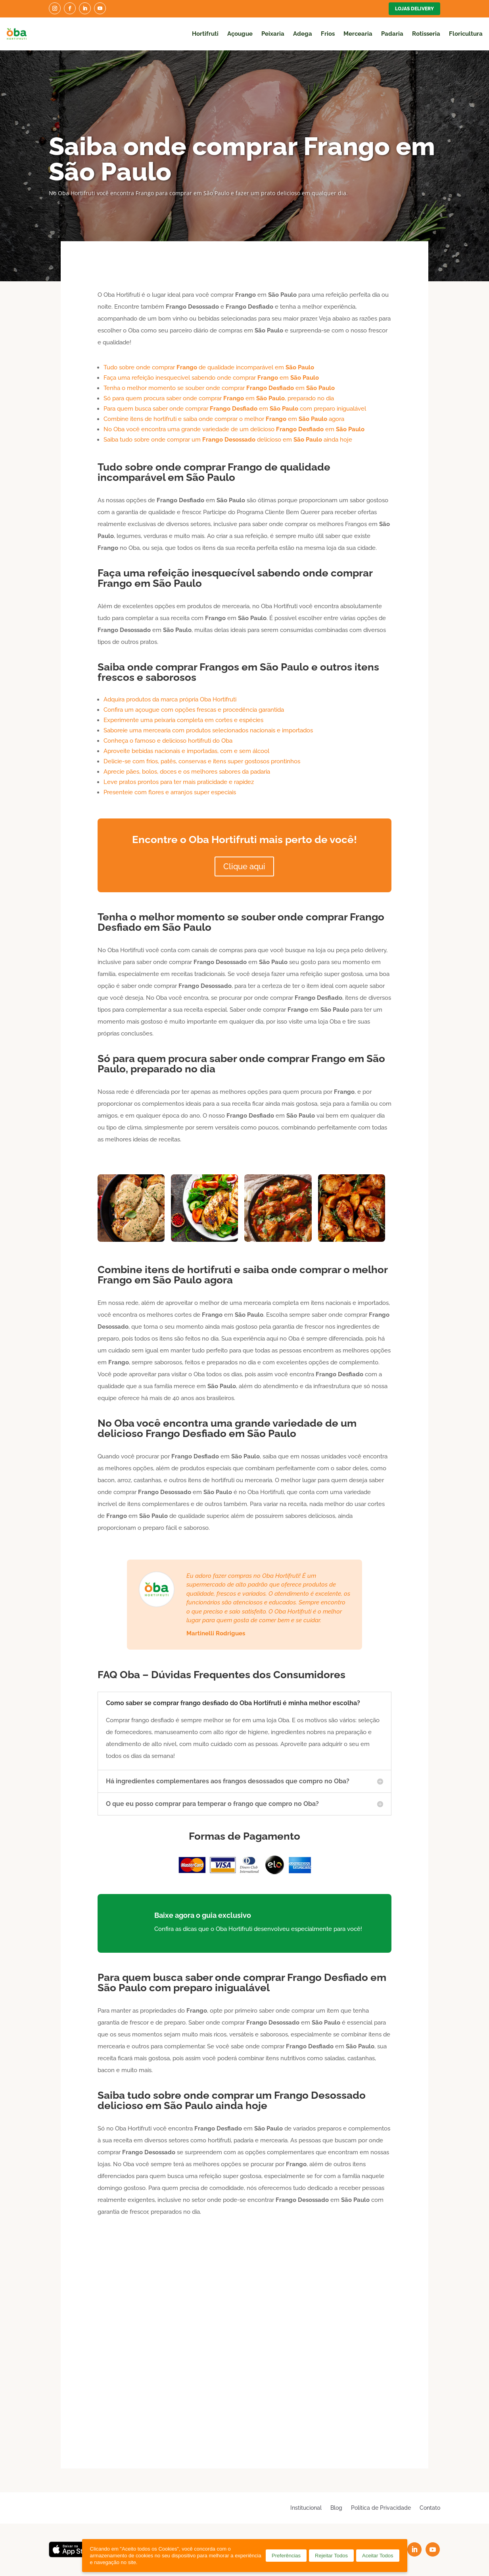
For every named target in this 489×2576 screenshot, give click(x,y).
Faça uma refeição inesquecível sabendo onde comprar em (211, 377)
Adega (302, 33)
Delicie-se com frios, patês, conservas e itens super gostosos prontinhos (202, 761)
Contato (430, 2508)
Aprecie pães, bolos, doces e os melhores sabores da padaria (187, 771)
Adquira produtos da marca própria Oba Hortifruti (170, 699)
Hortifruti (205, 33)
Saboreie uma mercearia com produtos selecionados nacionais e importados (208, 730)
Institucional (306, 2508)
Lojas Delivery (414, 9)
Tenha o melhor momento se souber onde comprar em (219, 388)
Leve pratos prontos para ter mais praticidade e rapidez (179, 782)
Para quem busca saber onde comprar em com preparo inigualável (235, 408)
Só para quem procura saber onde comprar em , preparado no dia (219, 398)
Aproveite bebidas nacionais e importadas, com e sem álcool (186, 751)
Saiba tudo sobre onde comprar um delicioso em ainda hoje (228, 439)
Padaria (392, 33)
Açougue (240, 33)
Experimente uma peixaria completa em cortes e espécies (183, 720)
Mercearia (357, 33)
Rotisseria (426, 33)
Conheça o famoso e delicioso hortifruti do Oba (168, 740)
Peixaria (272, 33)
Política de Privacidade (381, 2508)
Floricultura (466, 33)
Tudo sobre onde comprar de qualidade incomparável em (209, 367)
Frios (328, 33)
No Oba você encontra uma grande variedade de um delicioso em (234, 429)
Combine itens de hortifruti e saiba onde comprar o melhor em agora (224, 419)
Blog (336, 2508)
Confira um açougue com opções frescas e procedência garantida (194, 709)
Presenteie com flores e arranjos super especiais (170, 792)
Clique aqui (244, 866)
